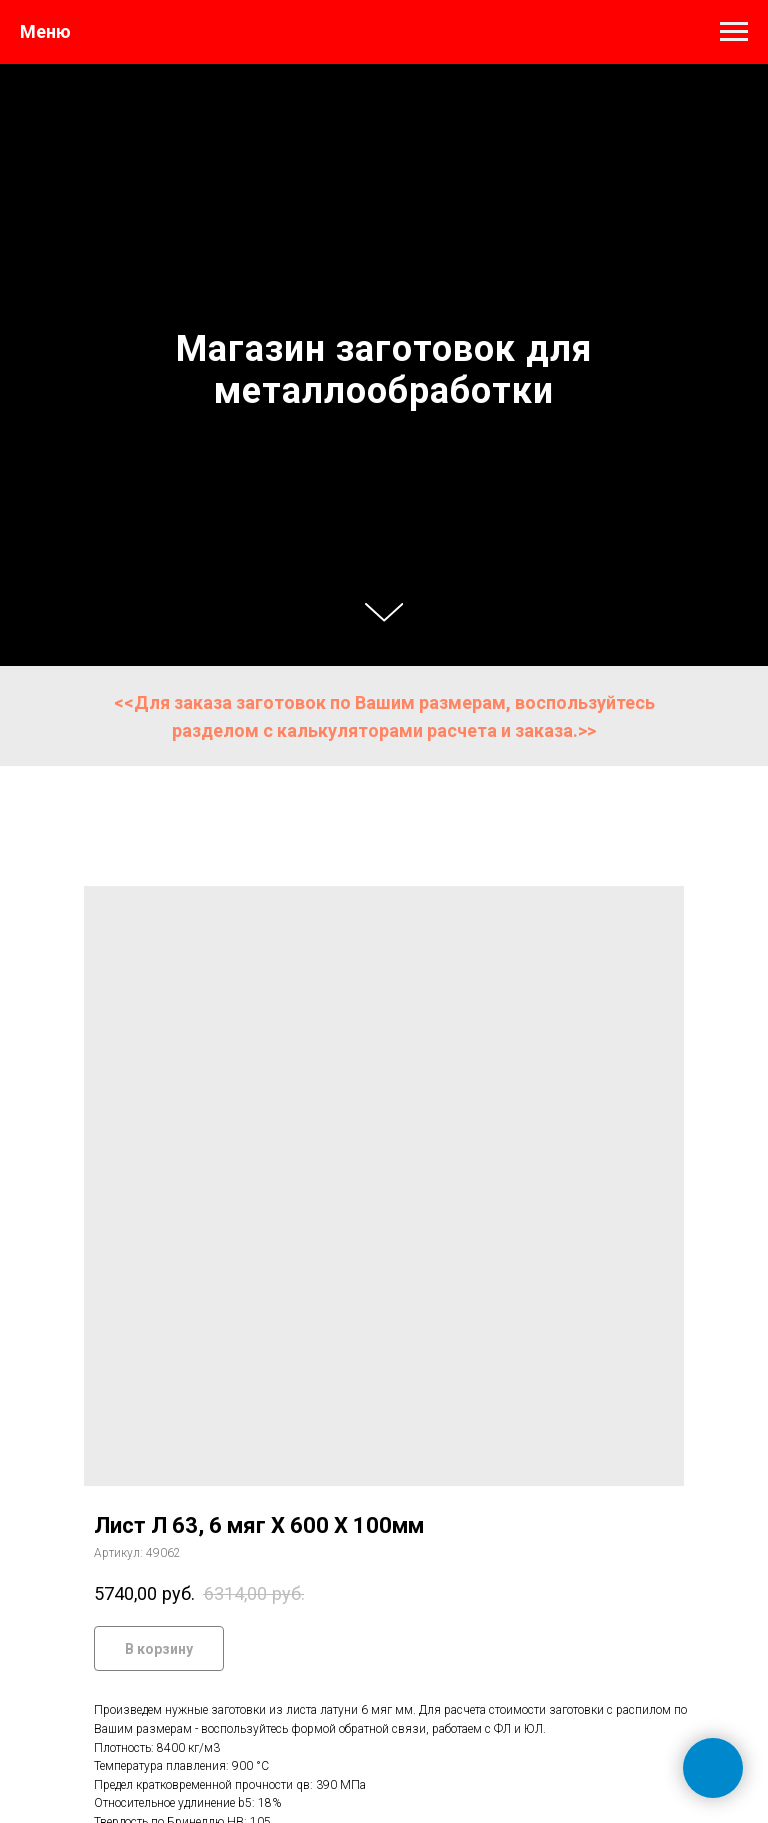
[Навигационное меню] (734, 32)
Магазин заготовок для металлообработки (384, 370)
